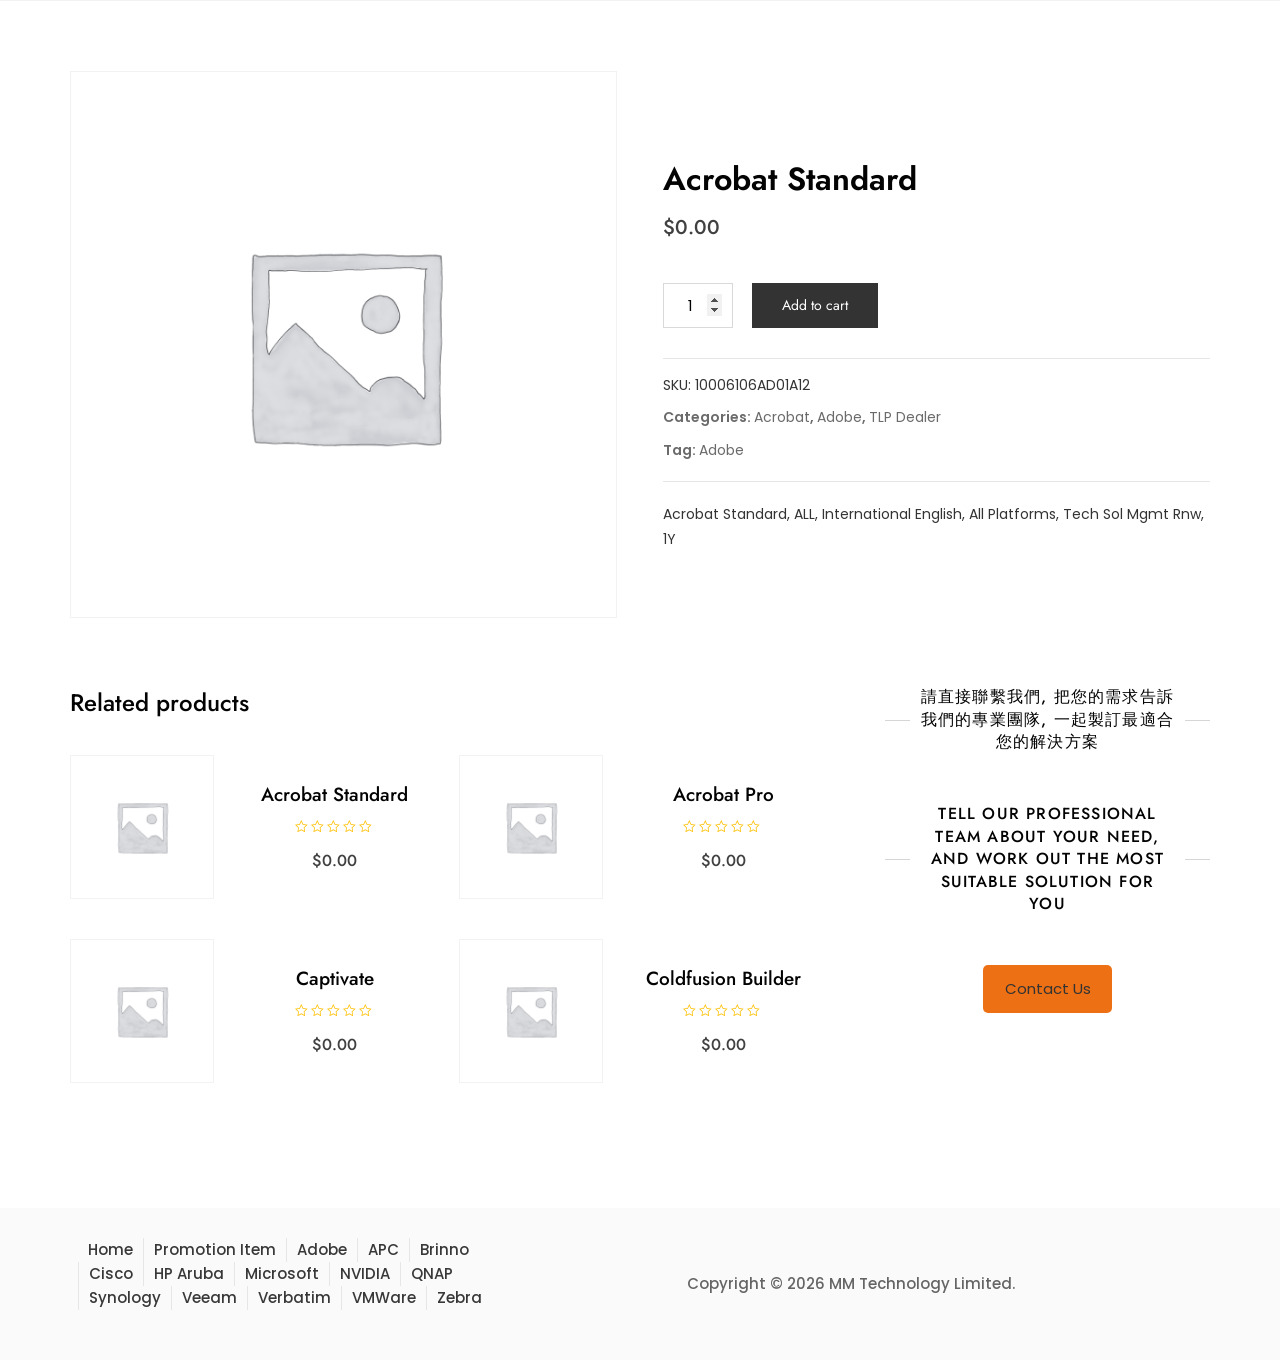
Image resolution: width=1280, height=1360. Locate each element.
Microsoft (282, 1273)
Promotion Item (215, 1249)
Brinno (444, 1249)
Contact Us (1048, 988)
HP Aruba (189, 1273)
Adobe (839, 417)
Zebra (459, 1297)
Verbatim (294, 1297)
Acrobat (782, 417)
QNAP (432, 1273)
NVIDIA (365, 1273)
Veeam (209, 1297)
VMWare (384, 1297)
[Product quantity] (698, 305)
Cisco (111, 1273)
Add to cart (815, 305)
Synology (125, 1297)
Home (110, 1249)
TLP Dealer (905, 417)
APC (383, 1249)
